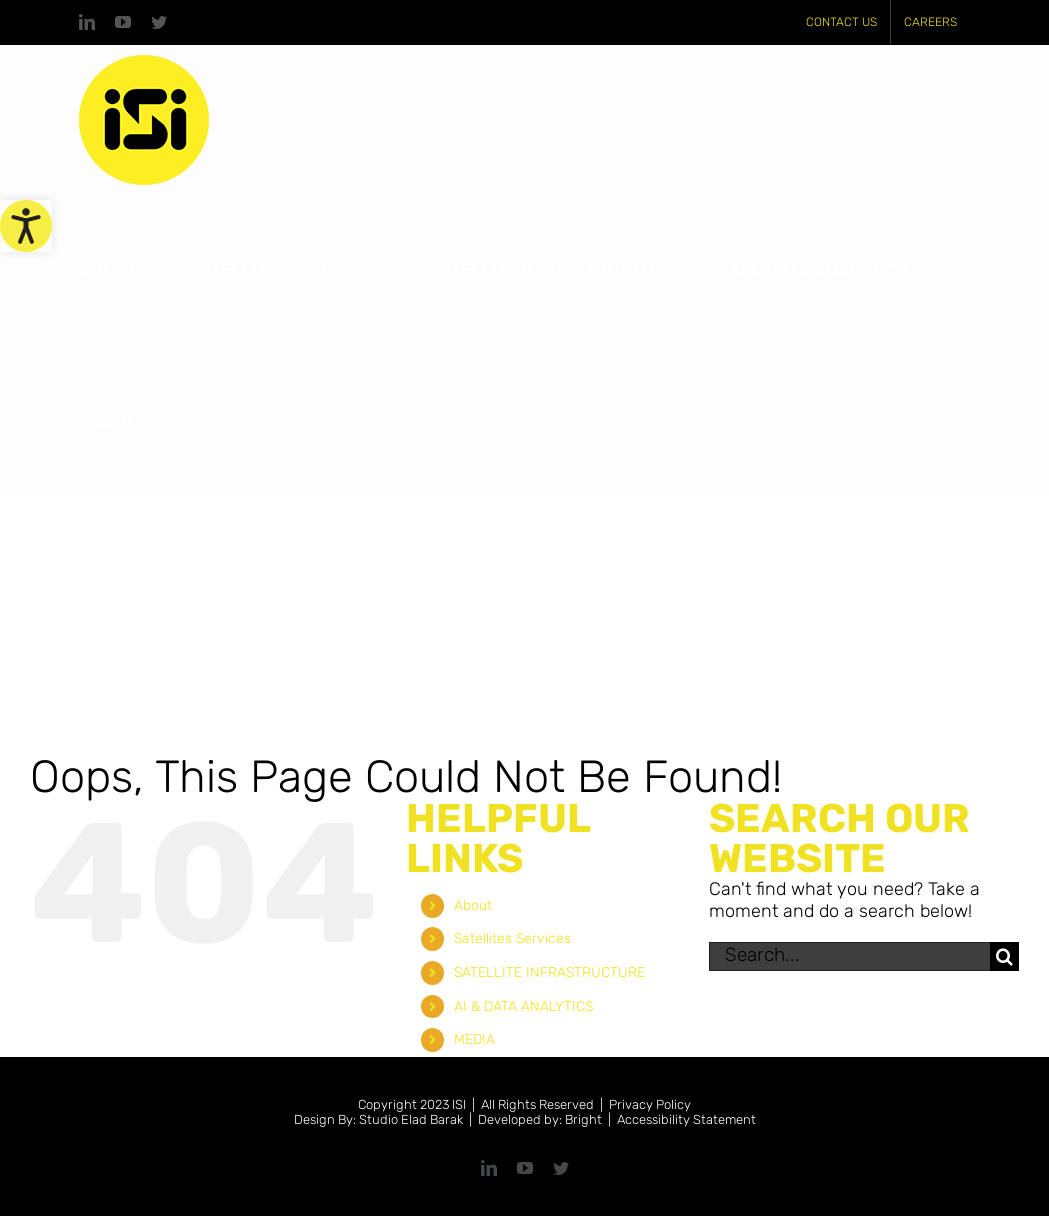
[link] (26, 226)
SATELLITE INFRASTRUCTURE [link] (549, 972)
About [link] (473, 905)
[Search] (1004, 956)
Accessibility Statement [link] (686, 1119)
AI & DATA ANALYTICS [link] (523, 1006)
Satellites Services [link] (512, 938)
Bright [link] (583, 1119)
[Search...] (849, 956)
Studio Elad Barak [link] (411, 1119)
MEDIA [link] (474, 1039)
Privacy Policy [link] (650, 1104)
